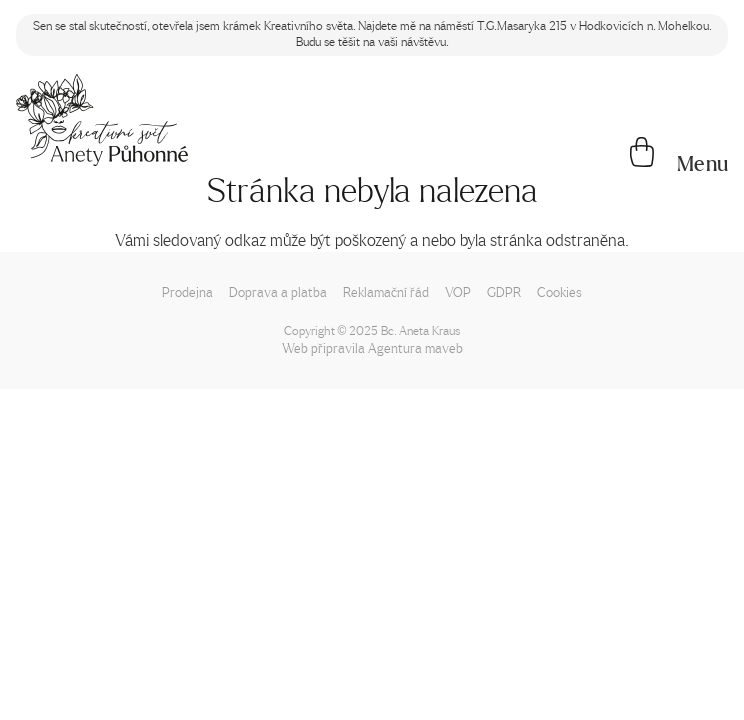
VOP (458, 291)
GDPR (504, 291)
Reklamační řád (386, 291)
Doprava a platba (278, 291)
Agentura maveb (415, 347)
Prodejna (187, 291)
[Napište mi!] (102, 120)
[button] (702, 164)
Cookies (559, 291)
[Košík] (642, 154)
